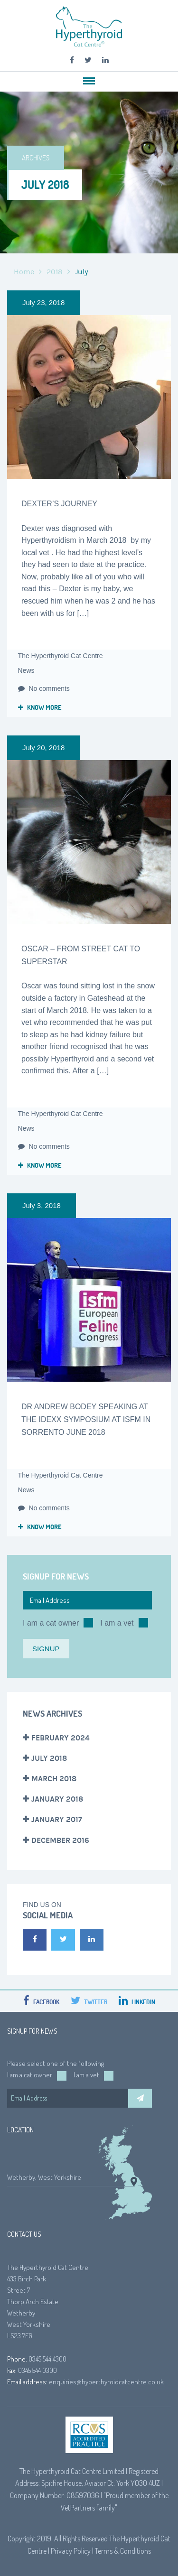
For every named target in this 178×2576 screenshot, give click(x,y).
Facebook (41, 2002)
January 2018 (57, 1799)
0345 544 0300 (37, 2370)
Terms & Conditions (123, 2551)
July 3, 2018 (41, 1205)
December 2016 (60, 1840)
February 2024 (60, 1737)
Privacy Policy (71, 2551)
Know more (39, 707)
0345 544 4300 (47, 2358)
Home (24, 272)
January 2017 (56, 1819)
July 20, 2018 (43, 748)
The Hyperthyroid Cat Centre (60, 656)
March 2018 (53, 1778)
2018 (55, 272)
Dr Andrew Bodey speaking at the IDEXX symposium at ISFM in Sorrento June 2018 (85, 1419)
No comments (44, 688)
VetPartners (78, 2507)
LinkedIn (137, 2002)
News (26, 670)
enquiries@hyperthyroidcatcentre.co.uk (106, 2381)
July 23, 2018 (43, 302)
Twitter (89, 2002)
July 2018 (49, 1758)
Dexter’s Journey (59, 504)
